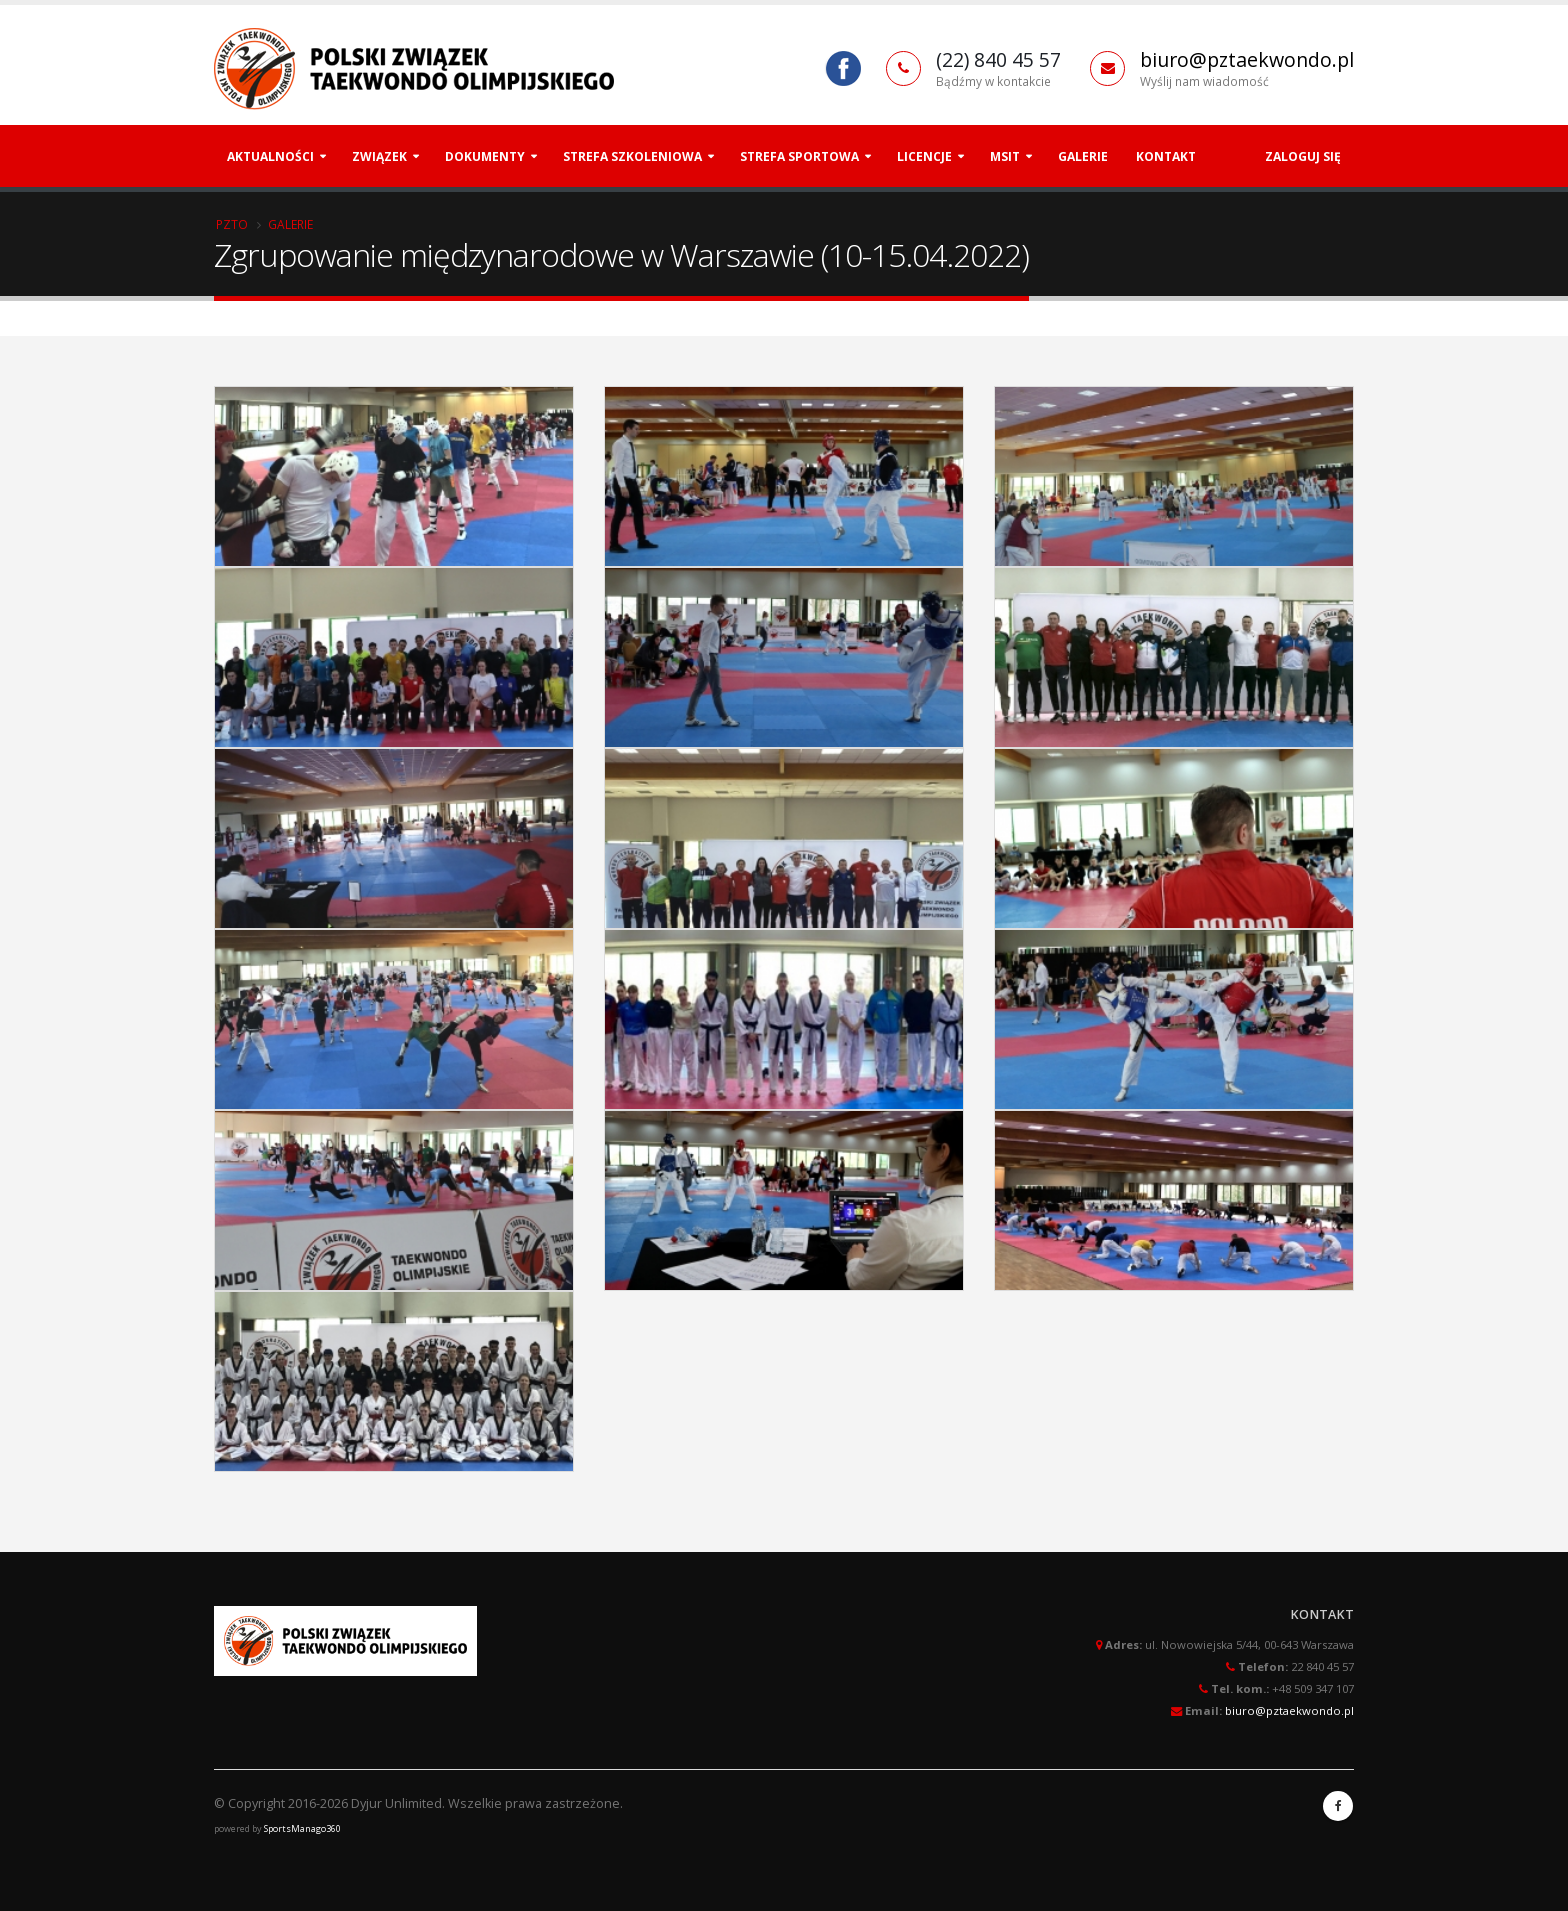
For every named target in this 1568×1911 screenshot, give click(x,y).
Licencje (924, 156)
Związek (379, 156)
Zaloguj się (1303, 156)
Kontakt (1166, 156)
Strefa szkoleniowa (632, 156)
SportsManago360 (302, 1828)
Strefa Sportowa (799, 156)
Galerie (1083, 156)
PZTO (232, 224)
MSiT (1005, 156)
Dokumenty (485, 156)
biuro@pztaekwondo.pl (1247, 59)
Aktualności (270, 156)
